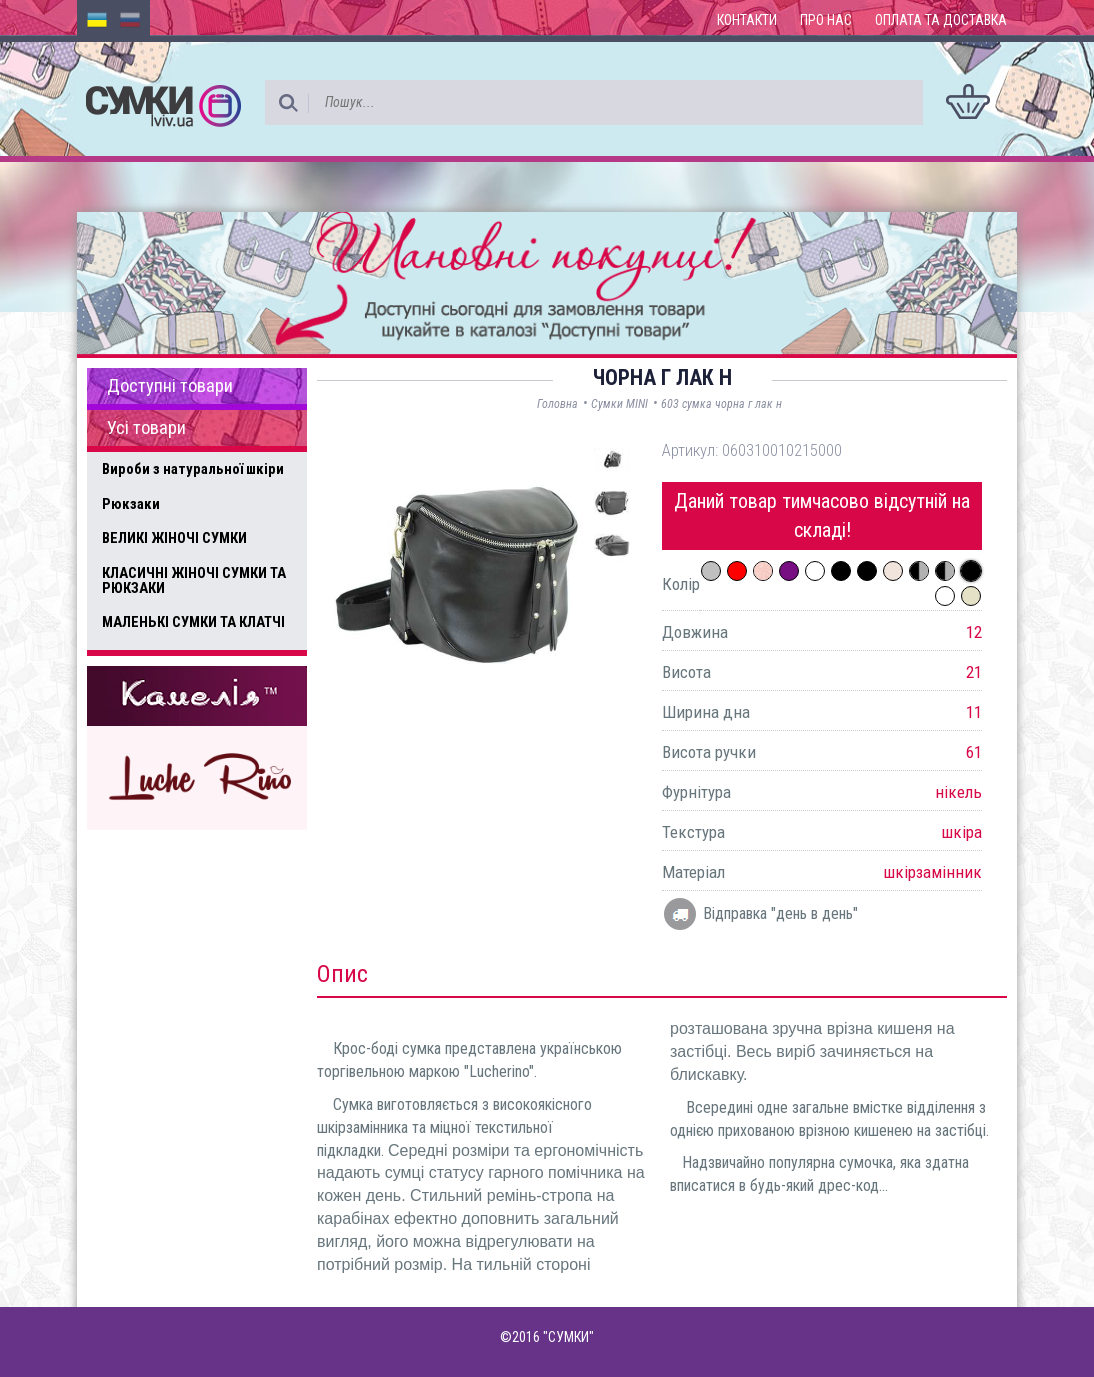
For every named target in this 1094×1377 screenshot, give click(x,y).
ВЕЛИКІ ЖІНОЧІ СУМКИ (174, 538)
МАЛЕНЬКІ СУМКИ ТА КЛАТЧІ (193, 622)
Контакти (747, 20)
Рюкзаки (131, 504)
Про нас (826, 20)
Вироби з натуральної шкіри (193, 469)
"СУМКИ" (568, 1337)
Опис (342, 974)
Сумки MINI (619, 404)
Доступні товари (170, 386)
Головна (557, 404)
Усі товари (146, 428)
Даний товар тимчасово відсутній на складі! (822, 515)
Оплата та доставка (941, 20)
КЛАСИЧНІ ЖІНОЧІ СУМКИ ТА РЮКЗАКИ (194, 580)
